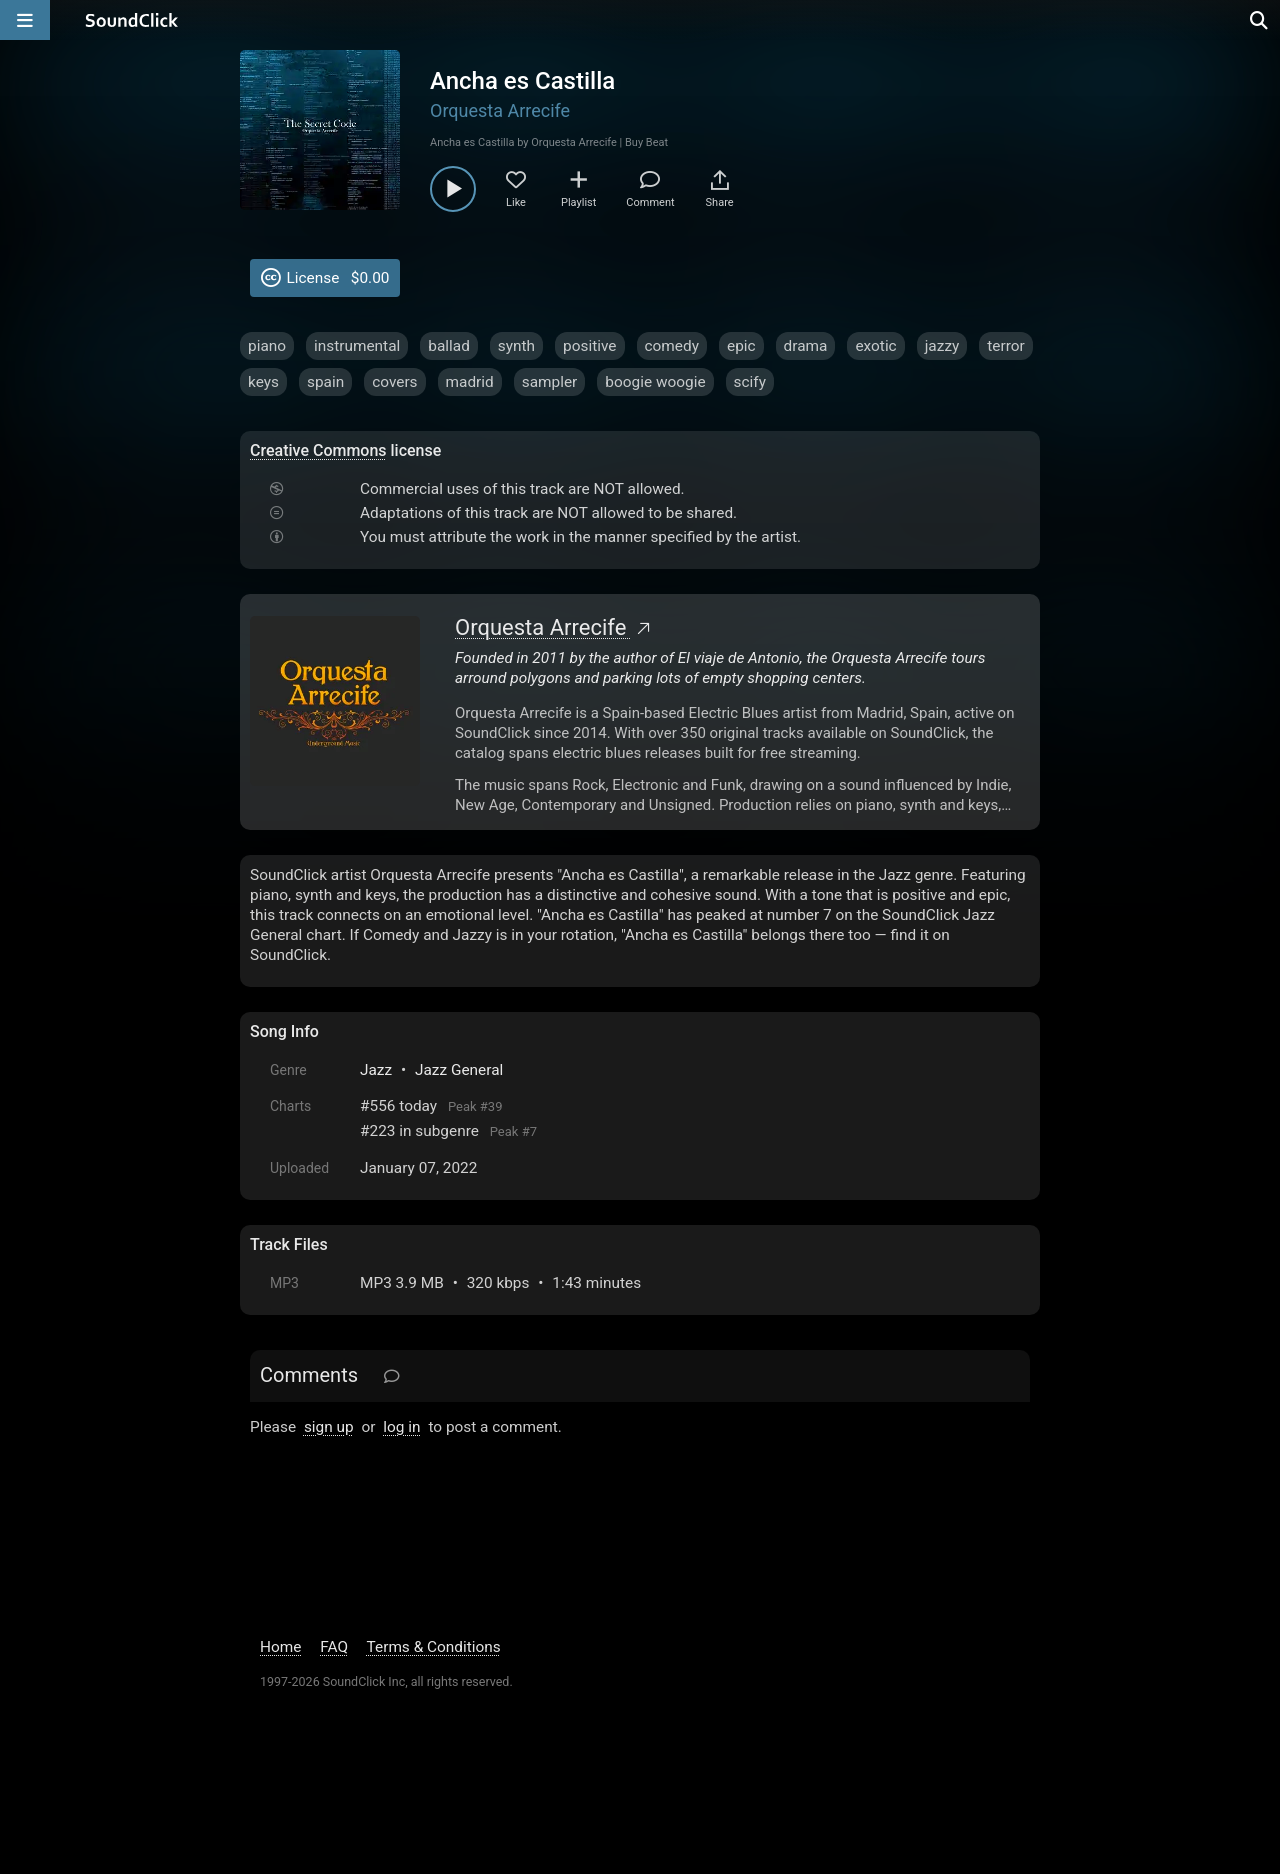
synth (516, 346)
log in (401, 1427)
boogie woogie (655, 382)
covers (394, 382)
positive (589, 346)
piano (267, 346)
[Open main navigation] (25, 20)
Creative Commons (318, 450)
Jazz (376, 1070)
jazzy (942, 346)
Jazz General (459, 1070)
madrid (470, 382)
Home (280, 1647)
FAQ (334, 1647)
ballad (449, 346)
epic (741, 346)
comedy (672, 346)
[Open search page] (1260, 20)
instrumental (357, 346)
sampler (550, 382)
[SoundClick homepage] (132, 20)
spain (325, 382)
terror (1005, 346)
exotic (875, 346)
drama (806, 346)
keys (263, 382)
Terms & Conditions (434, 1647)
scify (750, 382)
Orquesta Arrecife (500, 110)
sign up (329, 1427)
